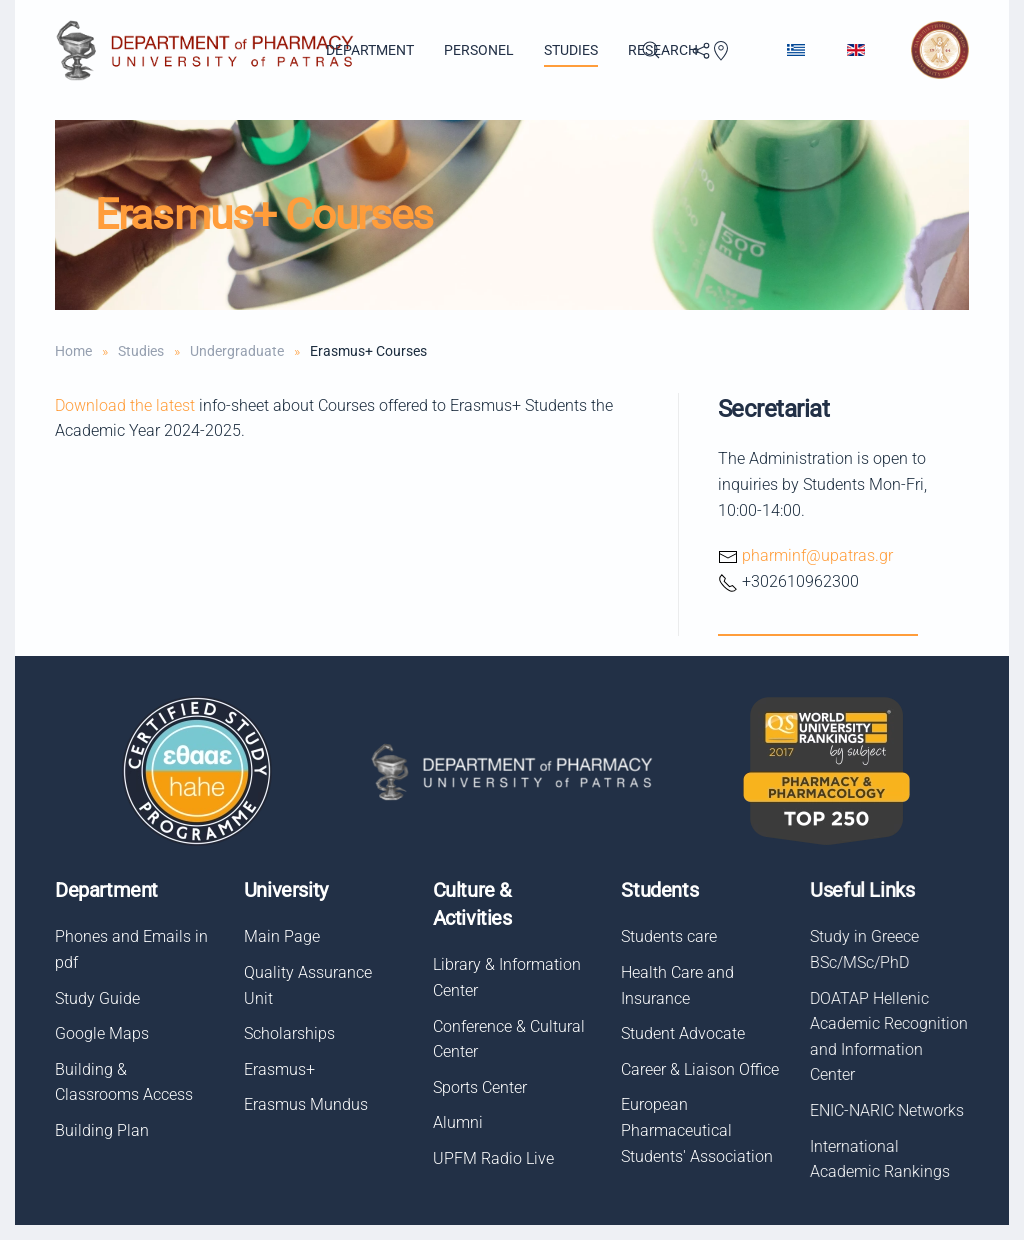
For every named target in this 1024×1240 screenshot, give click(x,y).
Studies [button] (571, 50)
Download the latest (125, 405)
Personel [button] (479, 50)
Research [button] (663, 50)
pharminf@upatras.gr (817, 555)
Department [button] (370, 50)
